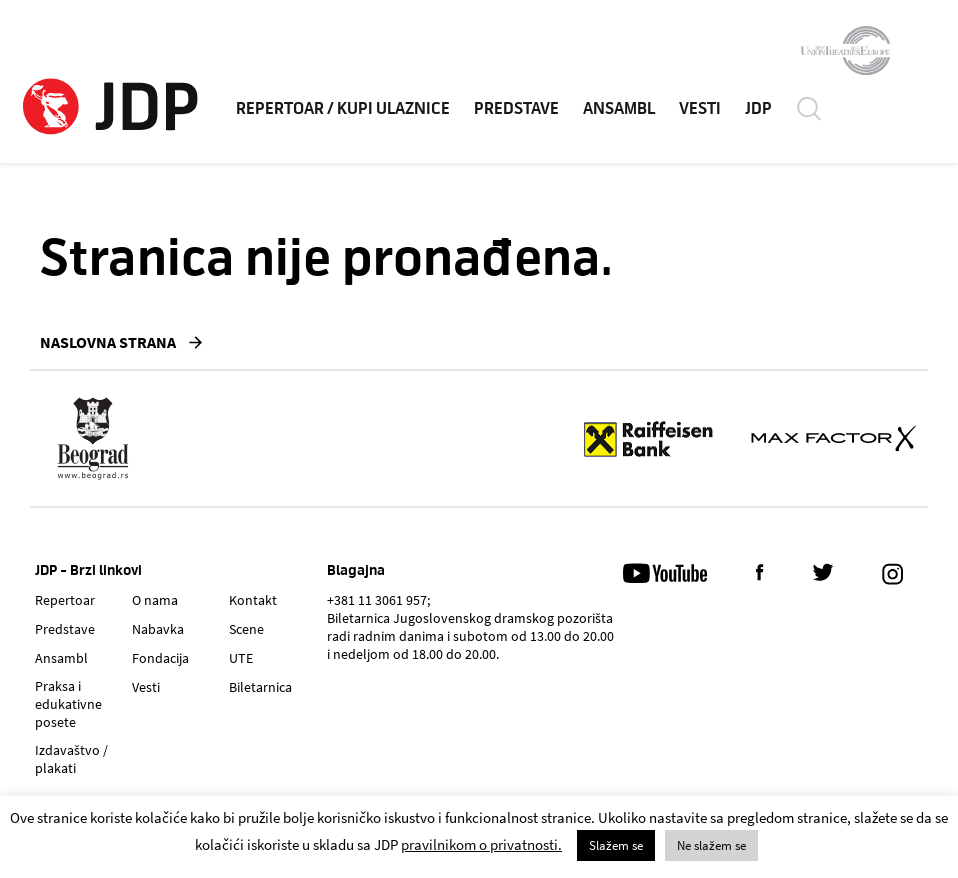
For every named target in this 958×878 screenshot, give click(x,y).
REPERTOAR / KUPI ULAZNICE (343, 109)
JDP (758, 109)
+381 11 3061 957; (378, 600)
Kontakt (253, 600)
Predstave (65, 629)
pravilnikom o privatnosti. (481, 844)
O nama (155, 600)
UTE (241, 658)
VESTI (700, 109)
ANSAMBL (619, 109)
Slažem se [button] (616, 845)
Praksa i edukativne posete (68, 704)
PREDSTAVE (516, 109)
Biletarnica (260, 687)
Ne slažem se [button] (711, 845)
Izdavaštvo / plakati (71, 759)
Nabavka (158, 629)
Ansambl (61, 658)
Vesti (146, 687)
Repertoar (65, 600)
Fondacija (160, 658)
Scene (246, 629)
